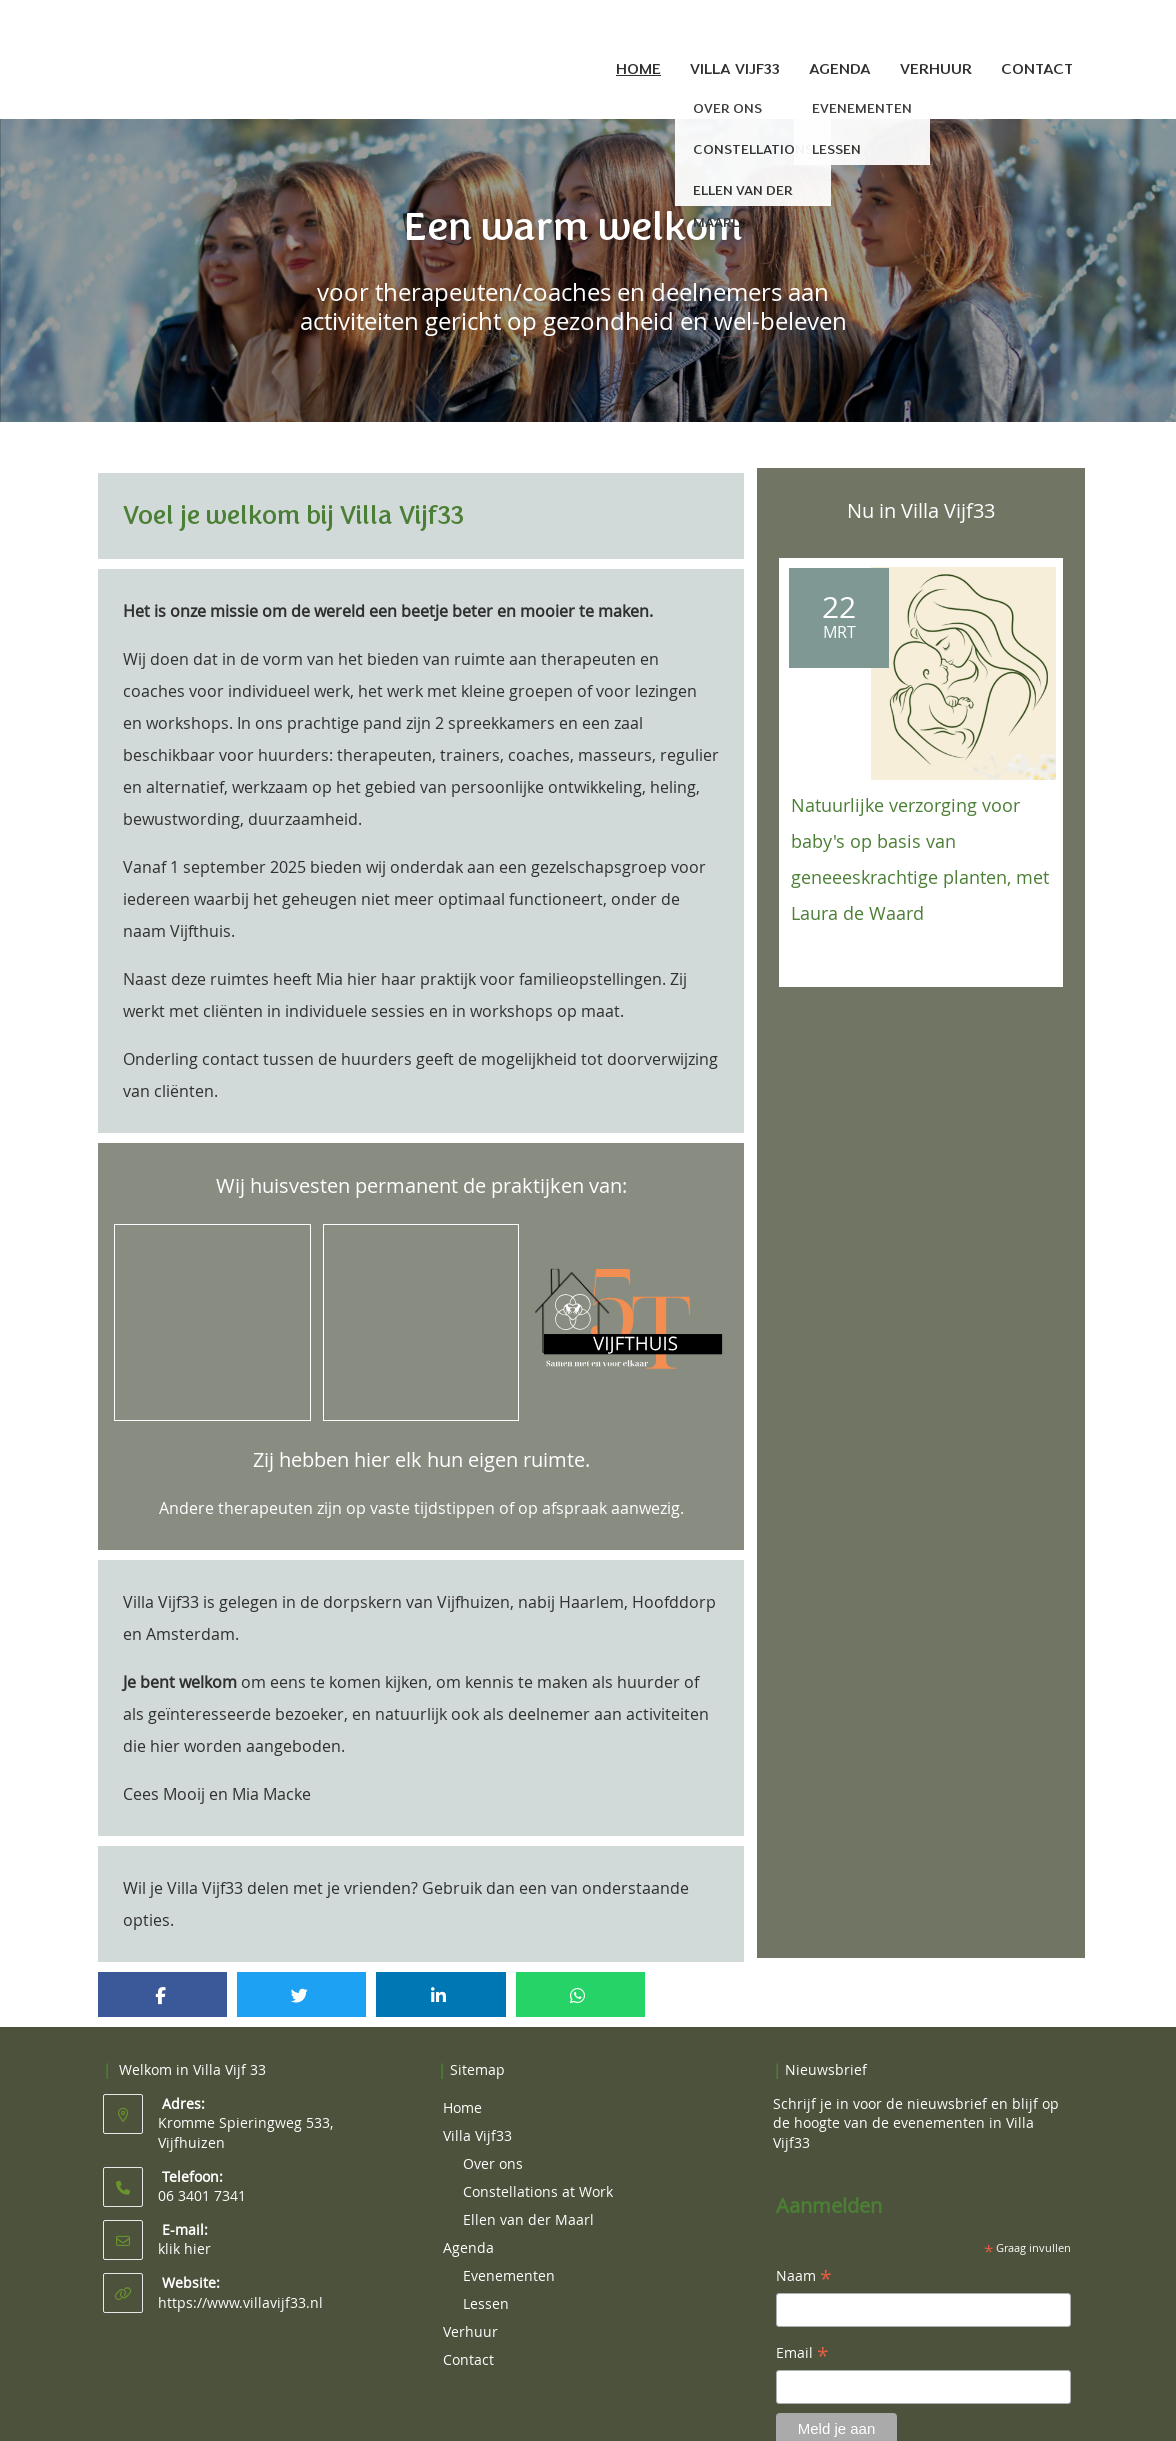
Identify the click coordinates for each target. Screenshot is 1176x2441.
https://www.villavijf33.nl (240, 2278)
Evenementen (509, 2251)
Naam (804, 2253)
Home (638, 69)
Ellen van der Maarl (528, 2195)
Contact (1037, 69)
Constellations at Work (538, 2167)
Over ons (493, 2139)
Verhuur (936, 69)
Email (802, 2330)
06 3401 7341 (202, 2171)
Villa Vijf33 (735, 69)
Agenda (840, 69)
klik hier (184, 2224)
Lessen (486, 2279)
